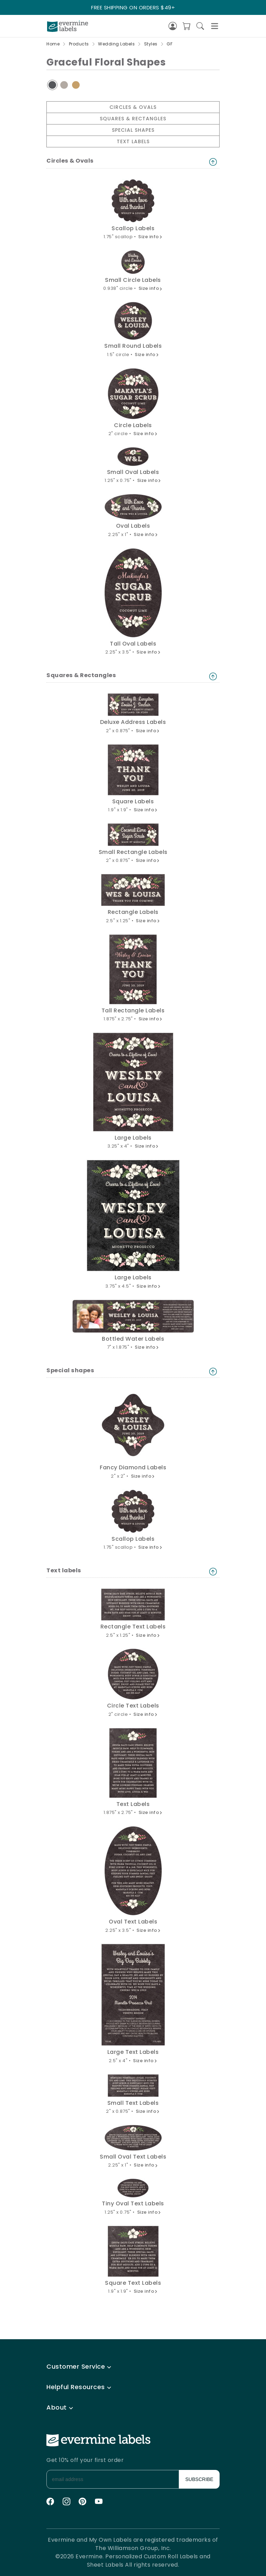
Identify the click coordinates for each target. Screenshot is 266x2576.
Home (53, 44)
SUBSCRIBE (199, 2479)
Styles (151, 44)
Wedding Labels (116, 44)
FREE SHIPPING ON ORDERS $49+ (133, 7)
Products (79, 44)
